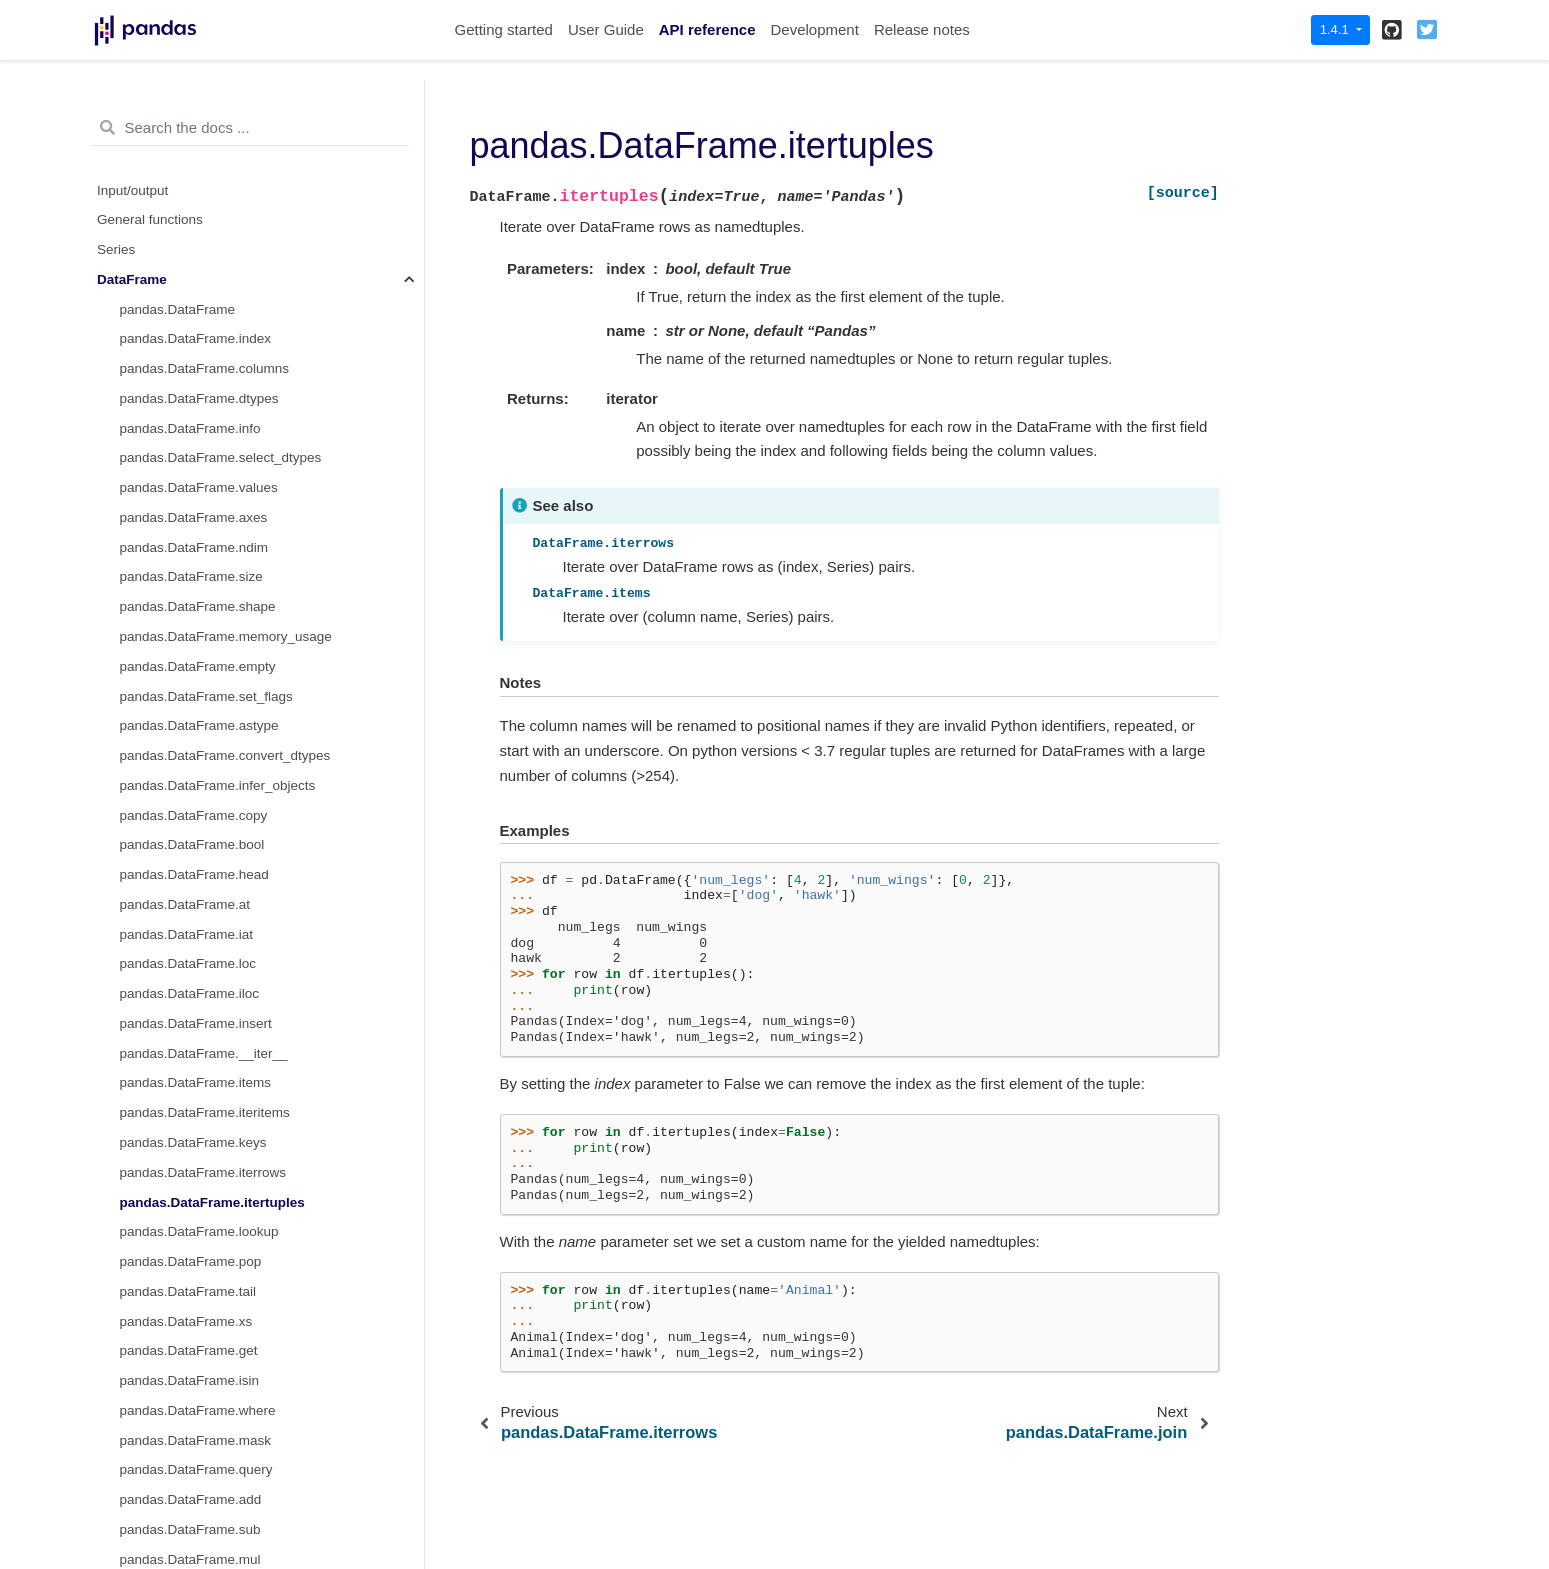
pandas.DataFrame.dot (189, 790)
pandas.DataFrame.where (198, 463)
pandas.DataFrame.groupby (204, 1475)
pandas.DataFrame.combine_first (220, 1267)
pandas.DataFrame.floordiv (201, 701)
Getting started (504, 29)
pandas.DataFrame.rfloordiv (203, 969)
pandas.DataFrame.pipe (192, 1356)
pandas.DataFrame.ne (187, 1177)
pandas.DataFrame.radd (193, 820)
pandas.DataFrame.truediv (200, 671)
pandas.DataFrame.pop (191, 314)
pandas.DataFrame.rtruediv (202, 939)
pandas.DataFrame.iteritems (205, 165)
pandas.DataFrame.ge (187, 1148)
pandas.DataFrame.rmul (193, 880)
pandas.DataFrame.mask (196, 493)
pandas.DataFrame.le (185, 1118)
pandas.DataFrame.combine (205, 1237)
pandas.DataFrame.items (196, 135)
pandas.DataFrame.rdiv (190, 909)
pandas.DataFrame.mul (190, 612)
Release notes (922, 29)
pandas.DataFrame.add (191, 552)
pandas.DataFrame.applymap (209, 1326)
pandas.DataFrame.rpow (194, 1028)
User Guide (606, 29)
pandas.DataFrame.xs (186, 374)
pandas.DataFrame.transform (208, 1445)
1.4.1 (1336, 29)
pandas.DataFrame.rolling (197, 1505)
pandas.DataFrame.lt (183, 1058)
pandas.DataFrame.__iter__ (204, 106)
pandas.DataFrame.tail (188, 344)
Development (814, 29)
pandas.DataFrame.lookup (199, 284)
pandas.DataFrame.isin (190, 433)
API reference (707, 29)
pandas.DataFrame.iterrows (203, 225)
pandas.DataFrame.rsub (193, 850)
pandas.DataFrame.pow (192, 761)
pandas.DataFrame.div (188, 641)
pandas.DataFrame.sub (190, 582)
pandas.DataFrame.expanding (211, 1534)
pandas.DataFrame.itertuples (212, 255)
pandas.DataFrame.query (196, 522)
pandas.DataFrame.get (189, 403)
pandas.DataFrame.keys (193, 195)
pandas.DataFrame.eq (187, 1207)
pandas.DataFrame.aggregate (210, 1415)
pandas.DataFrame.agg (191, 1386)
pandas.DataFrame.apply (196, 1296)
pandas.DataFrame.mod (193, 731)
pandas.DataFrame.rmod (195, 999)
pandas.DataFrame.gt (185, 1088)
